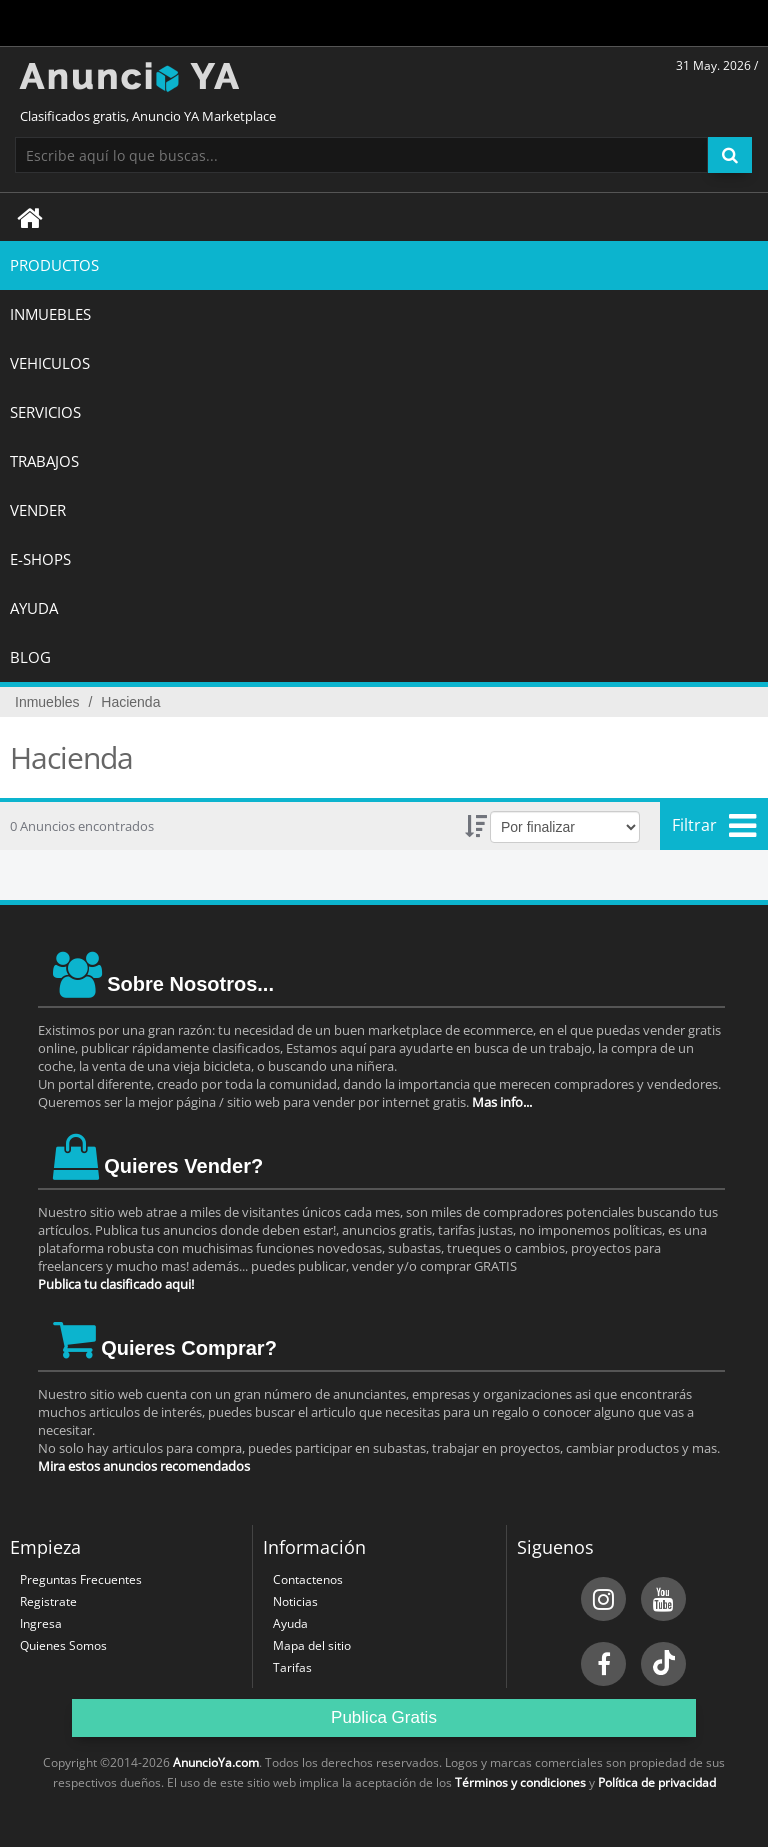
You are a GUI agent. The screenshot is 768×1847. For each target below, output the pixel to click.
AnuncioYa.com (216, 1762)
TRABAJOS (44, 461)
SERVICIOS (45, 412)
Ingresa (41, 1623)
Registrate (48, 1601)
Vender (38, 510)
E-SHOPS (40, 559)
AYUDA (34, 608)
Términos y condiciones (520, 1782)
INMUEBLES (50, 314)
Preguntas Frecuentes (81, 1579)
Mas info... (502, 1102)
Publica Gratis (384, 1717)
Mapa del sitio (312, 1645)
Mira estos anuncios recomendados (144, 1466)
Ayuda (290, 1623)
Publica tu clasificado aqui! (116, 1284)
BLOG (30, 657)
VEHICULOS (50, 363)
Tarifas (292, 1667)
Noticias (295, 1601)
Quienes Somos (63, 1645)
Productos (54, 265)
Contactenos (308, 1579)
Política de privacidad (657, 1782)
